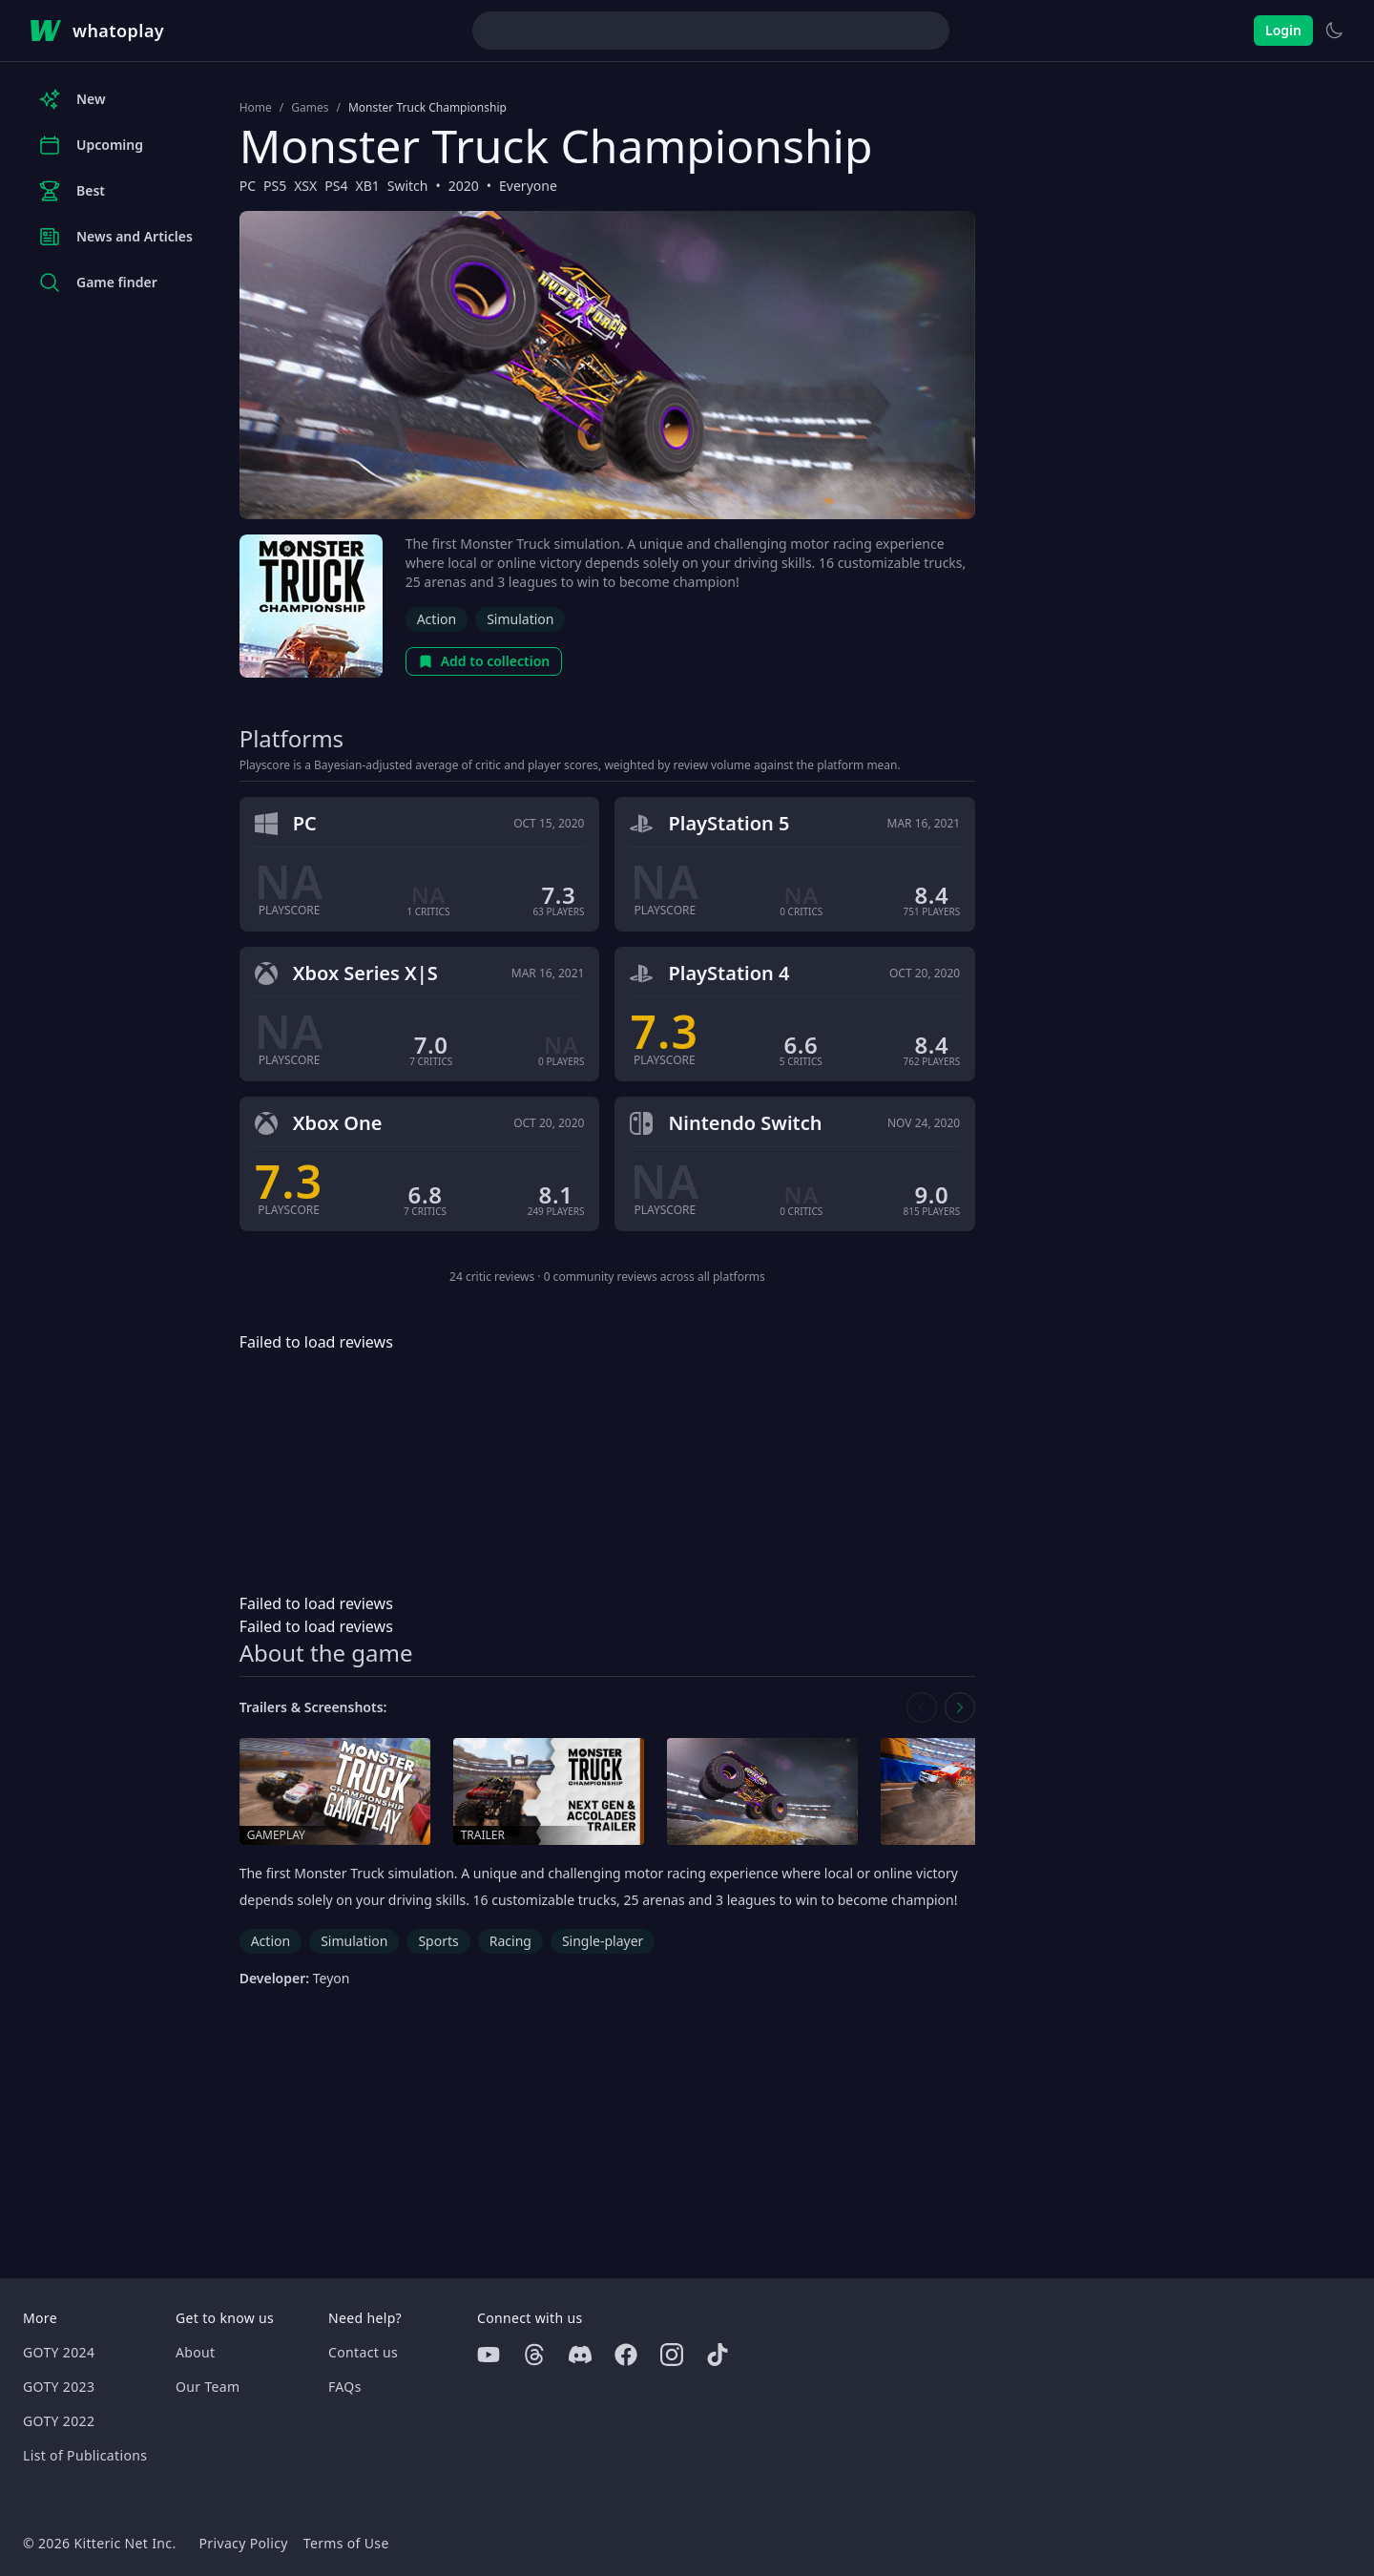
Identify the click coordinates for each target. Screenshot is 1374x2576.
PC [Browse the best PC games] (247, 186)
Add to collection (484, 661)
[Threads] (534, 2354)
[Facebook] (625, 2354)
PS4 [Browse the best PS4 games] (335, 186)
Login (1283, 30)
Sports (438, 1941)
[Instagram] (671, 2354)
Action (436, 619)
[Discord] (580, 2354)
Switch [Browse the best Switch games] (407, 186)
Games (309, 107)
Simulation (520, 619)
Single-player (602, 1941)
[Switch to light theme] (1333, 30)
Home (255, 107)
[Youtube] (488, 2354)
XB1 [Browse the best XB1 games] (367, 186)
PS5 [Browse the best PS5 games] (274, 186)
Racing (510, 1941)
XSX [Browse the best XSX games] (305, 186)
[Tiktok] (717, 2354)
